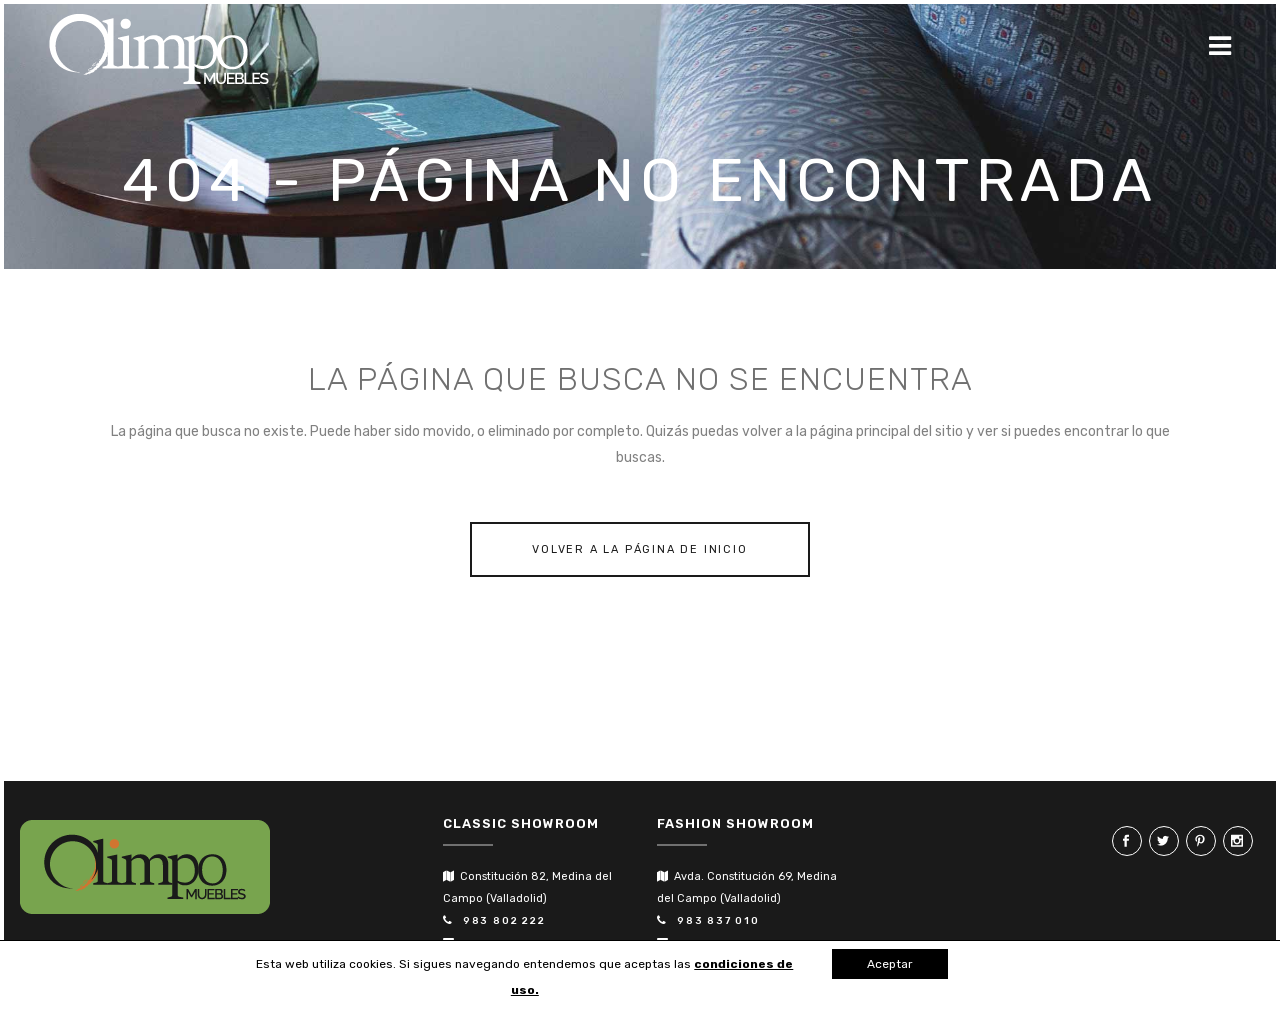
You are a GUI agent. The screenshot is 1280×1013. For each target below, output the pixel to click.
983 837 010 (714, 921)
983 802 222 (500, 921)
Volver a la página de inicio (639, 549)
